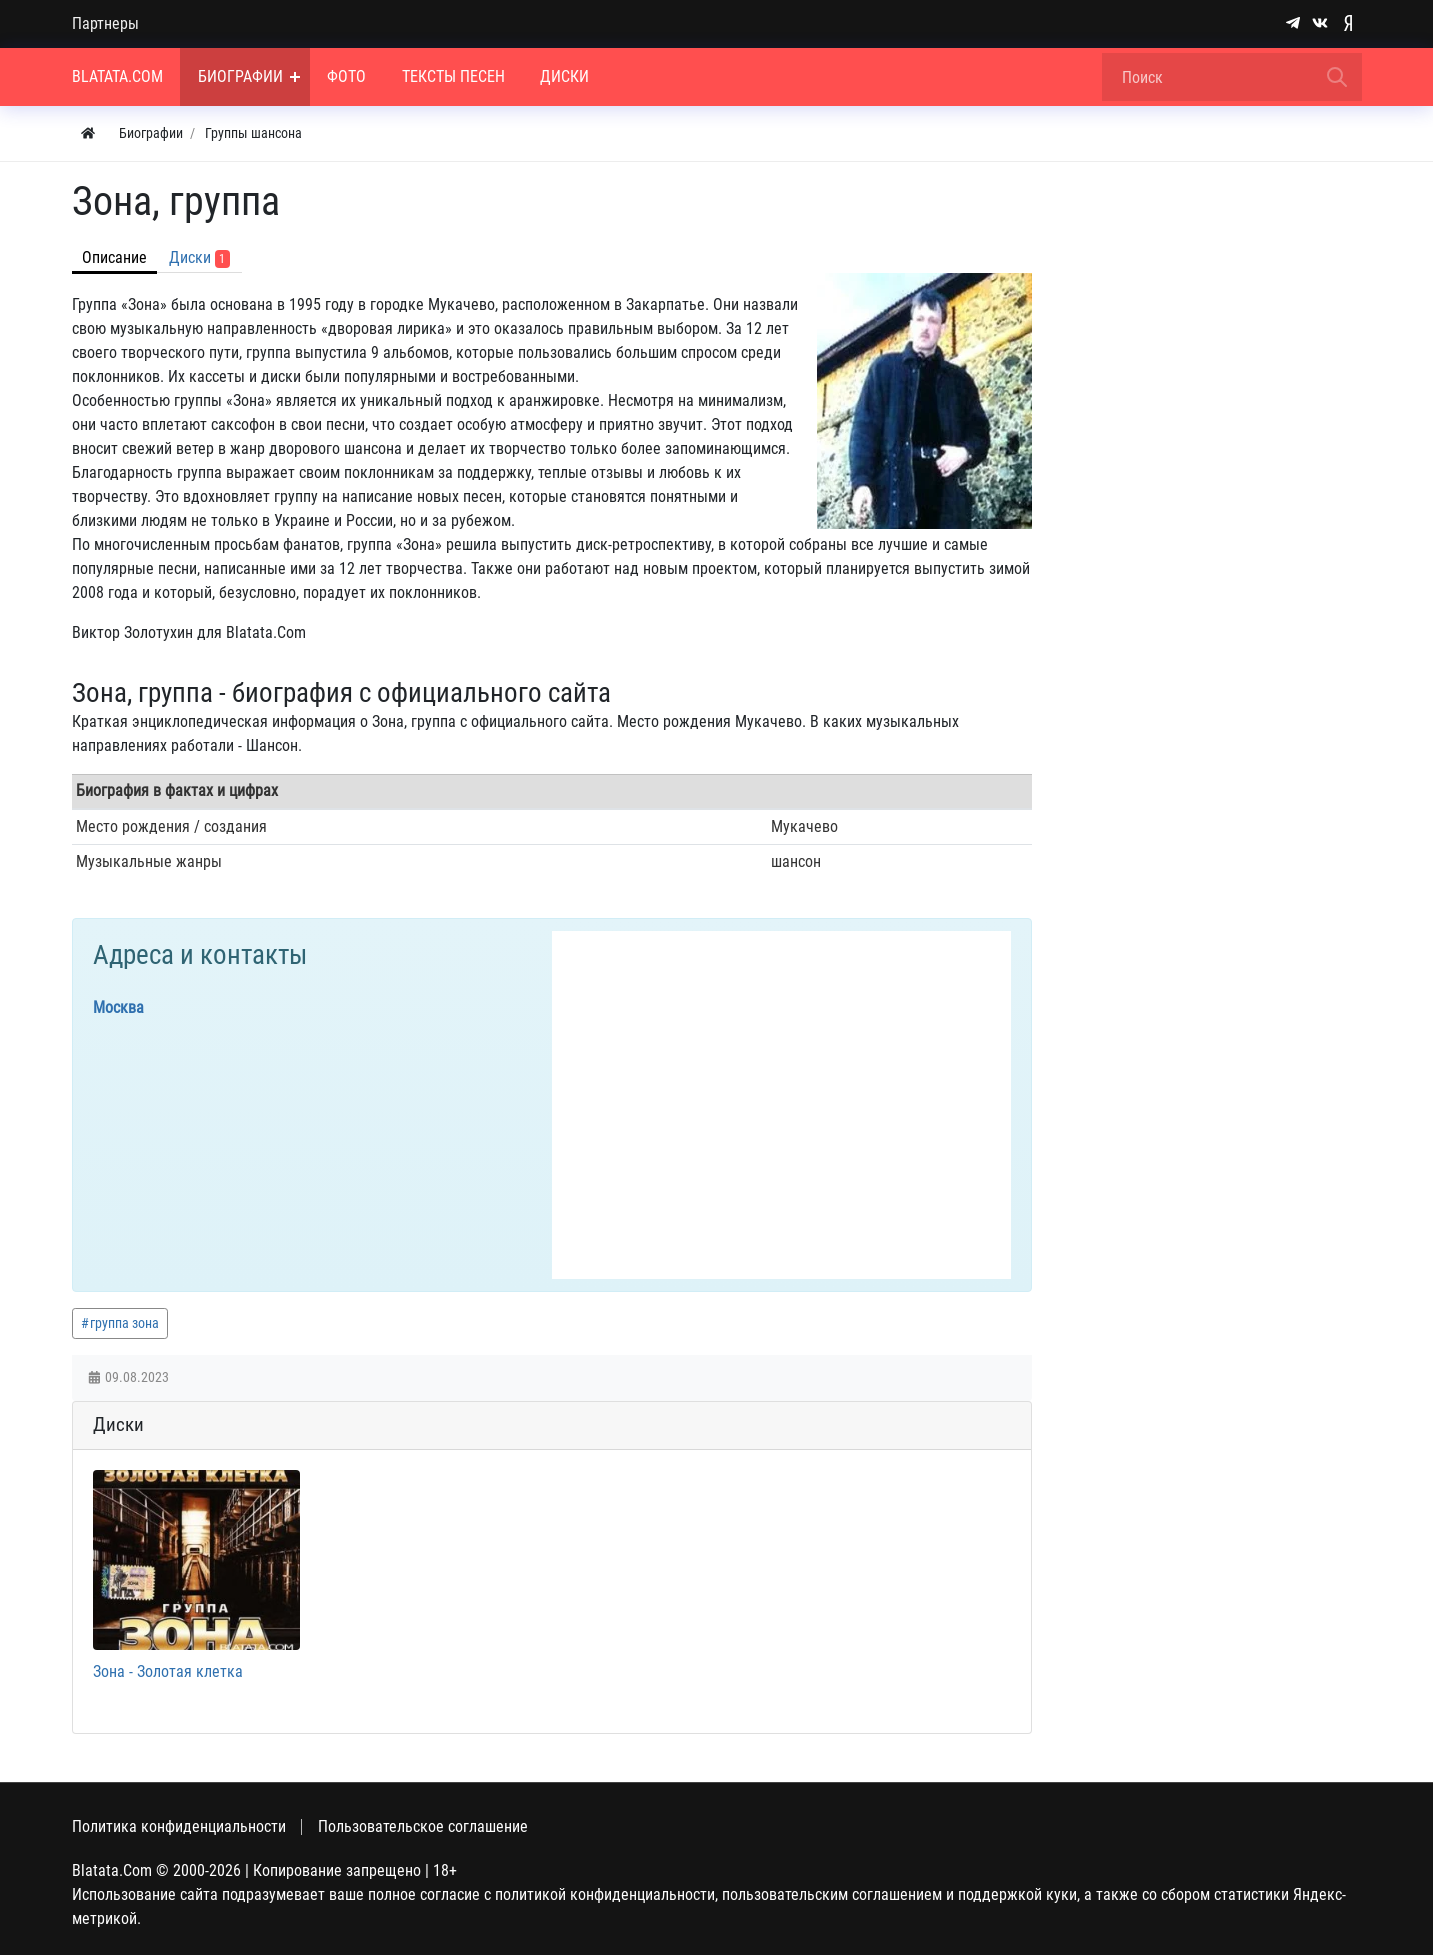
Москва (118, 1007)
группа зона (124, 1323)
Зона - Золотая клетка (168, 1671)
